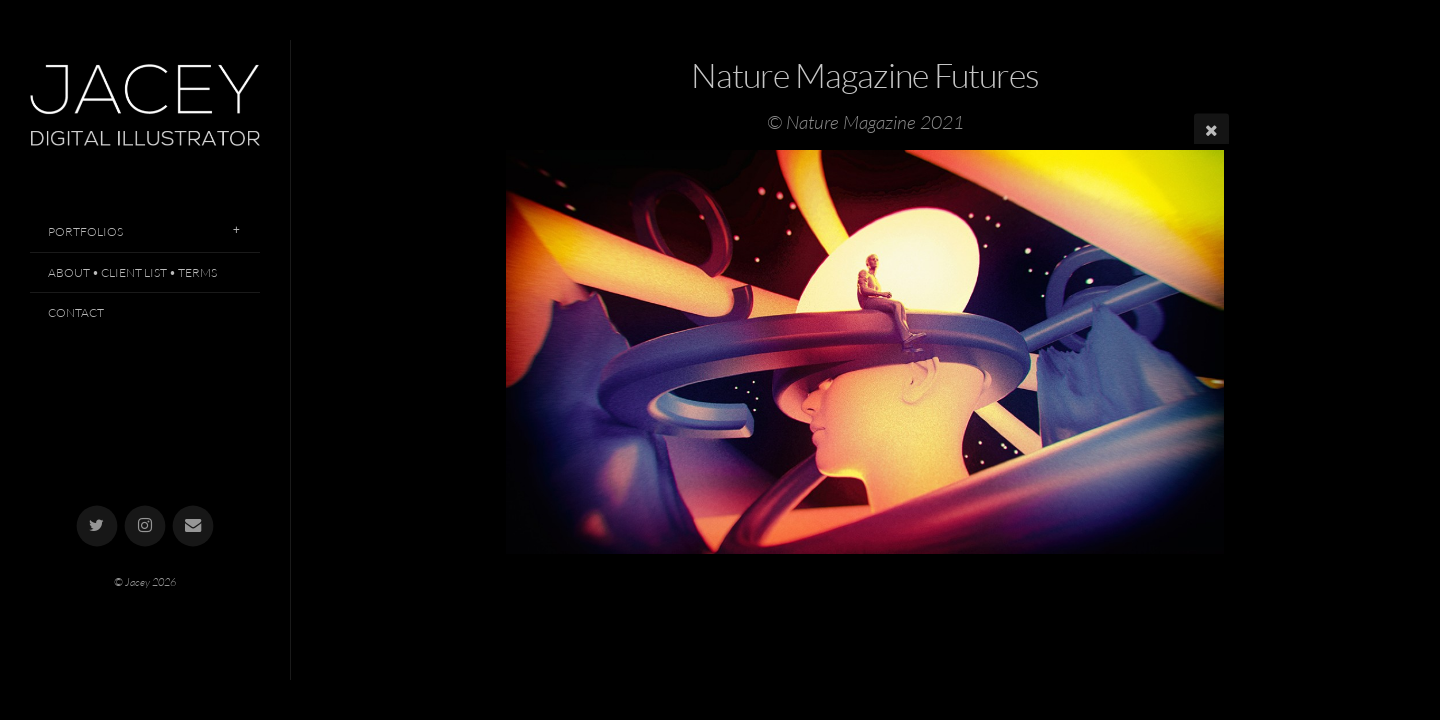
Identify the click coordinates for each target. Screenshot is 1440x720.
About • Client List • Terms (132, 272)
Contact (76, 312)
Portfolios (85, 231)
